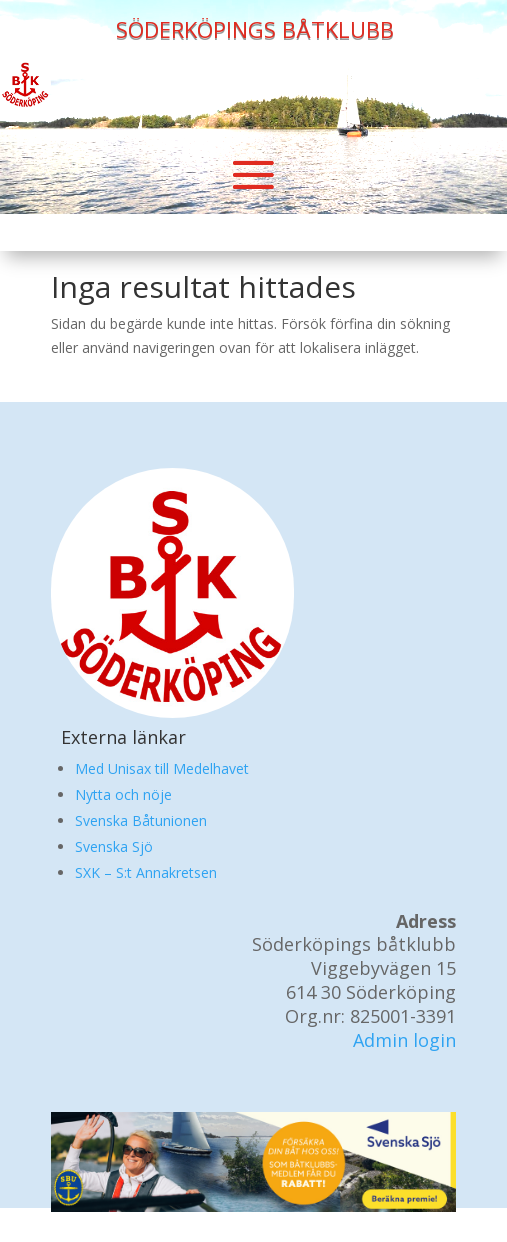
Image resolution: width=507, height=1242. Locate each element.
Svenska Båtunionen (141, 820)
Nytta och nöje (123, 794)
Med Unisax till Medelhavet (162, 768)
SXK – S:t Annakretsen (146, 872)
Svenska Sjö (114, 846)
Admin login (404, 1040)
